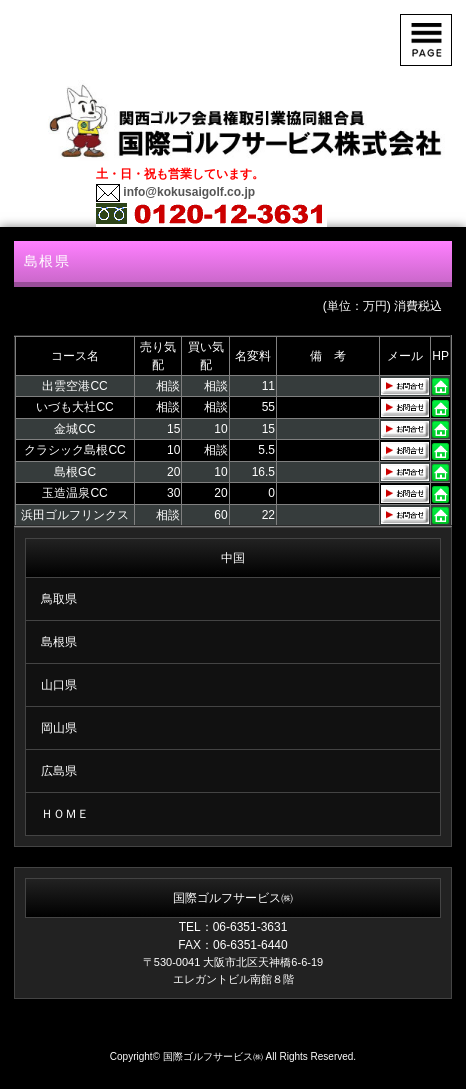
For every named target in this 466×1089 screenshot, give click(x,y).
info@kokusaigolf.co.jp (187, 192)
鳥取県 (59, 599)
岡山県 (59, 728)
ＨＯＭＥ (65, 814)
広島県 (59, 771)
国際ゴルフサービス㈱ (213, 1056)
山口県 (59, 685)
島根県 (59, 642)
